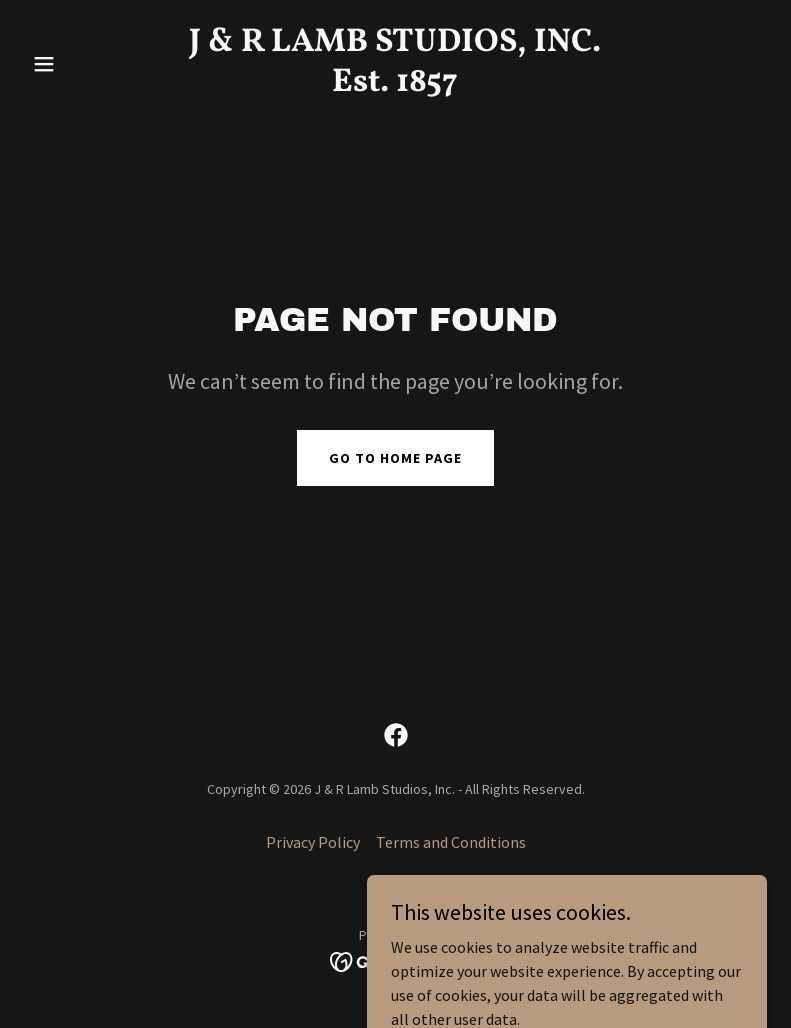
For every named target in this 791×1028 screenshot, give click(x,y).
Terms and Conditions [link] (451, 842)
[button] (79, 64)
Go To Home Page (395, 458)
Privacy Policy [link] (313, 842)
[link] (395, 85)
